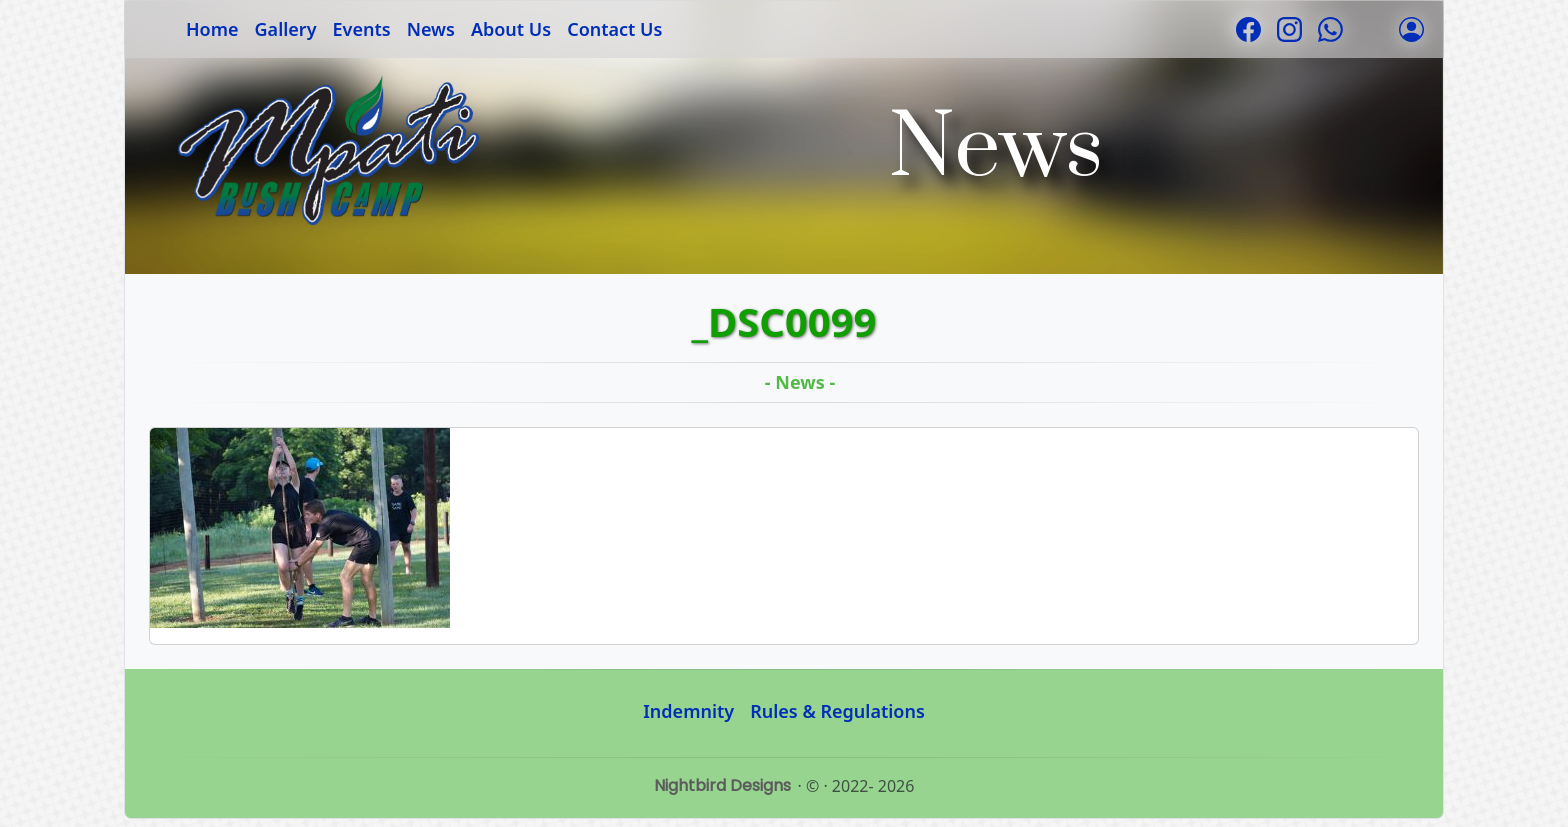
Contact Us (614, 29)
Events (362, 29)
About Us (511, 29)
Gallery (286, 29)
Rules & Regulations (837, 711)
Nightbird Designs (722, 785)
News (431, 29)
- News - (800, 382)
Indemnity (688, 711)
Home (212, 29)
